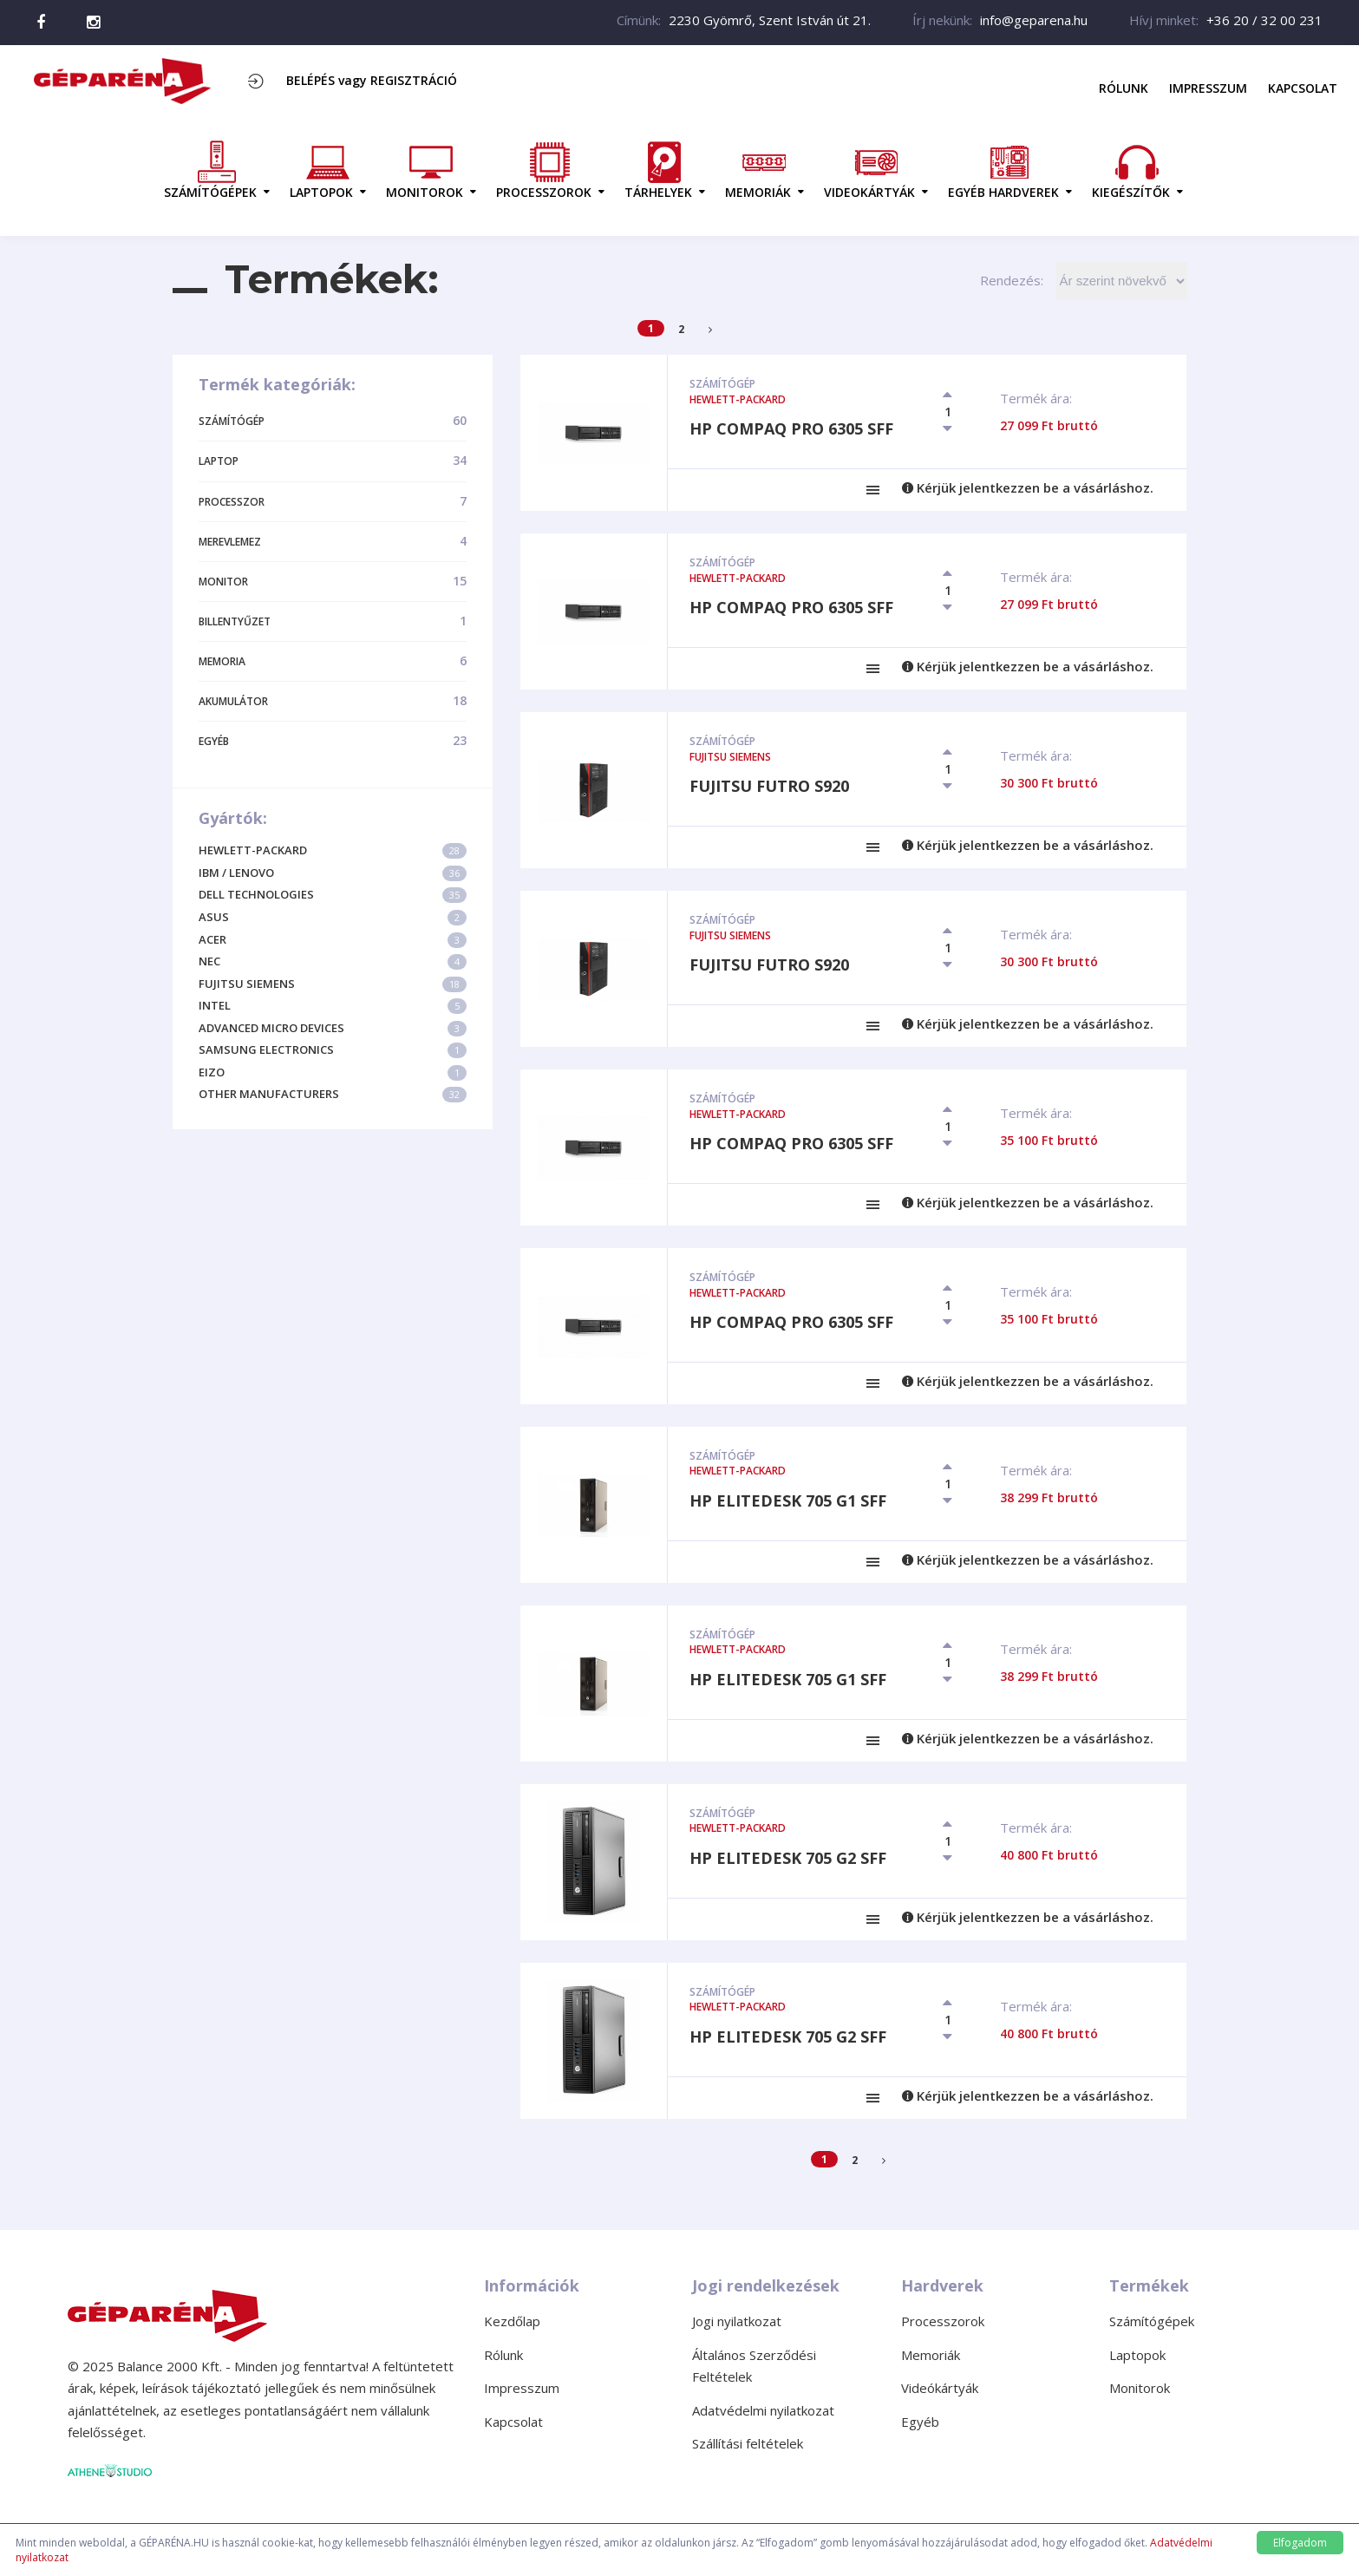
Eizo (333, 1072)
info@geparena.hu (1034, 20)
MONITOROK (424, 170)
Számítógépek (1151, 2321)
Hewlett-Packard (333, 850)
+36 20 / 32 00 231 (1264, 20)
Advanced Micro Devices (333, 1028)
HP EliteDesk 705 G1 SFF (787, 1500)
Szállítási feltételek (747, 2443)
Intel (333, 1005)
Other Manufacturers (333, 1094)
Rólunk (1123, 88)
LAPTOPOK (321, 170)
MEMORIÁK (758, 170)
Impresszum (1208, 88)
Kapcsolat (1302, 88)
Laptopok (1137, 2355)
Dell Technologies (333, 894)
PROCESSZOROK (543, 170)
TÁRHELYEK (658, 170)
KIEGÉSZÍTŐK (1131, 170)
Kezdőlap (512, 2321)
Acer (333, 940)
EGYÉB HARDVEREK (1003, 170)
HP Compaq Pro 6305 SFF (791, 428)
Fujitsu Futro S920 (769, 785)
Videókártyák (939, 2387)
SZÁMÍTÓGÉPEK (210, 170)
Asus (333, 917)
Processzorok (942, 2321)
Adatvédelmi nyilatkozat (763, 2410)
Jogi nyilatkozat (736, 2321)
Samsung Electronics (333, 1050)
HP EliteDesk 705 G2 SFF (787, 1857)
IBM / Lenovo (333, 873)
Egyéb (920, 2421)
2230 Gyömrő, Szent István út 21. (770, 20)
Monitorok (1139, 2387)
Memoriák (930, 2355)
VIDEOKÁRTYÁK (869, 170)
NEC (333, 961)
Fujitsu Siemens (333, 984)
